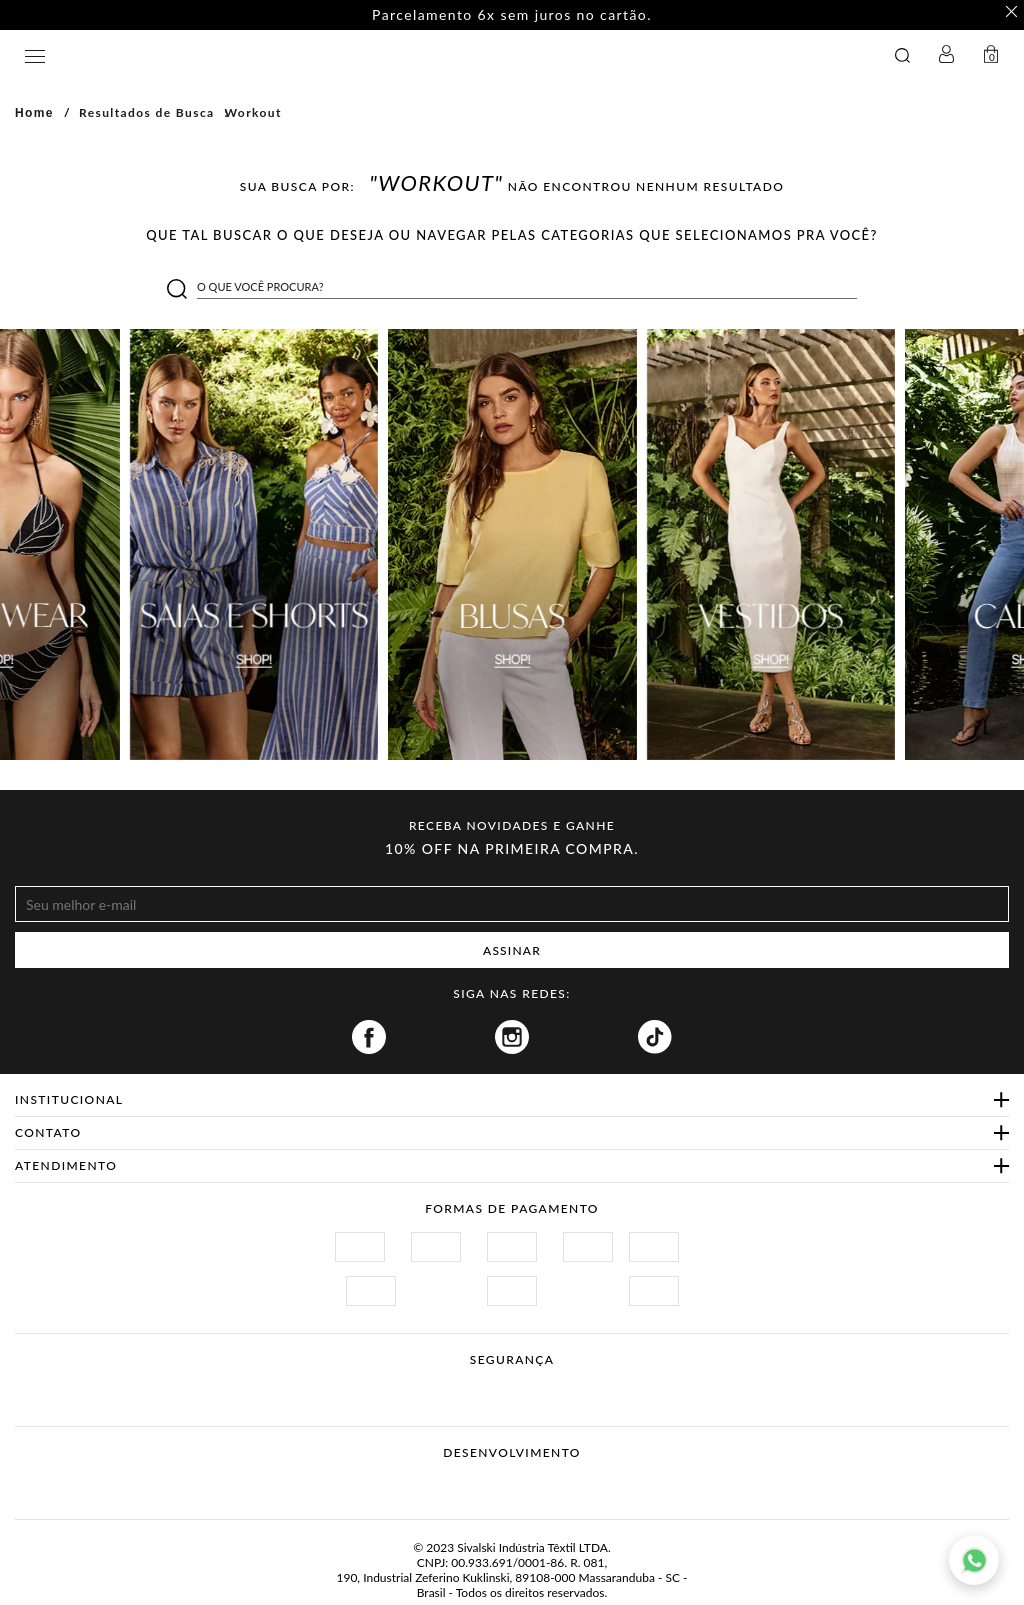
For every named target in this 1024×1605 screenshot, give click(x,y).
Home (34, 113)
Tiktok (655, 1037)
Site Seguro (349, 1383)
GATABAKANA (363, 55)
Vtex (474, 1484)
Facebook (369, 1037)
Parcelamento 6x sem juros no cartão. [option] (512, 15)
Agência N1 (549, 1484)
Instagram (512, 1037)
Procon (538, 1383)
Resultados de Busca (147, 112)
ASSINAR (512, 950)
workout (253, 112)
